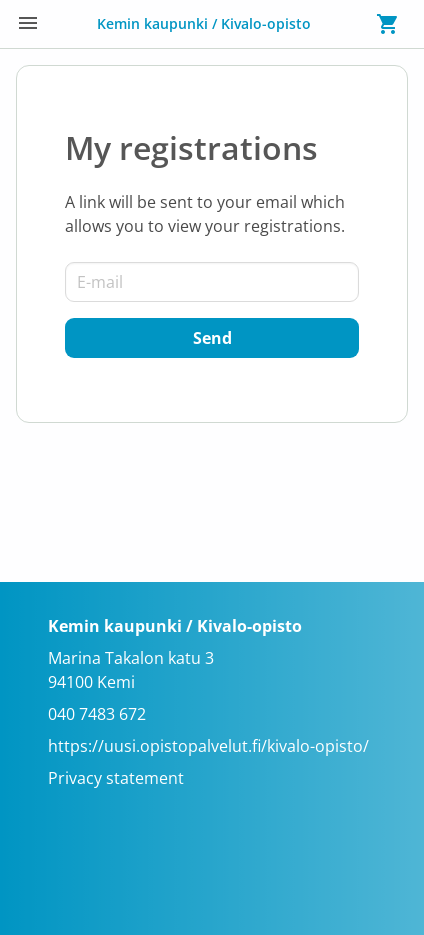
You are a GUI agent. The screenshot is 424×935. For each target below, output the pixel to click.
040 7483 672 (97, 714)
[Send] (212, 338)
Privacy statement (116, 778)
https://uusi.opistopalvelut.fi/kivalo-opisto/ (208, 746)
